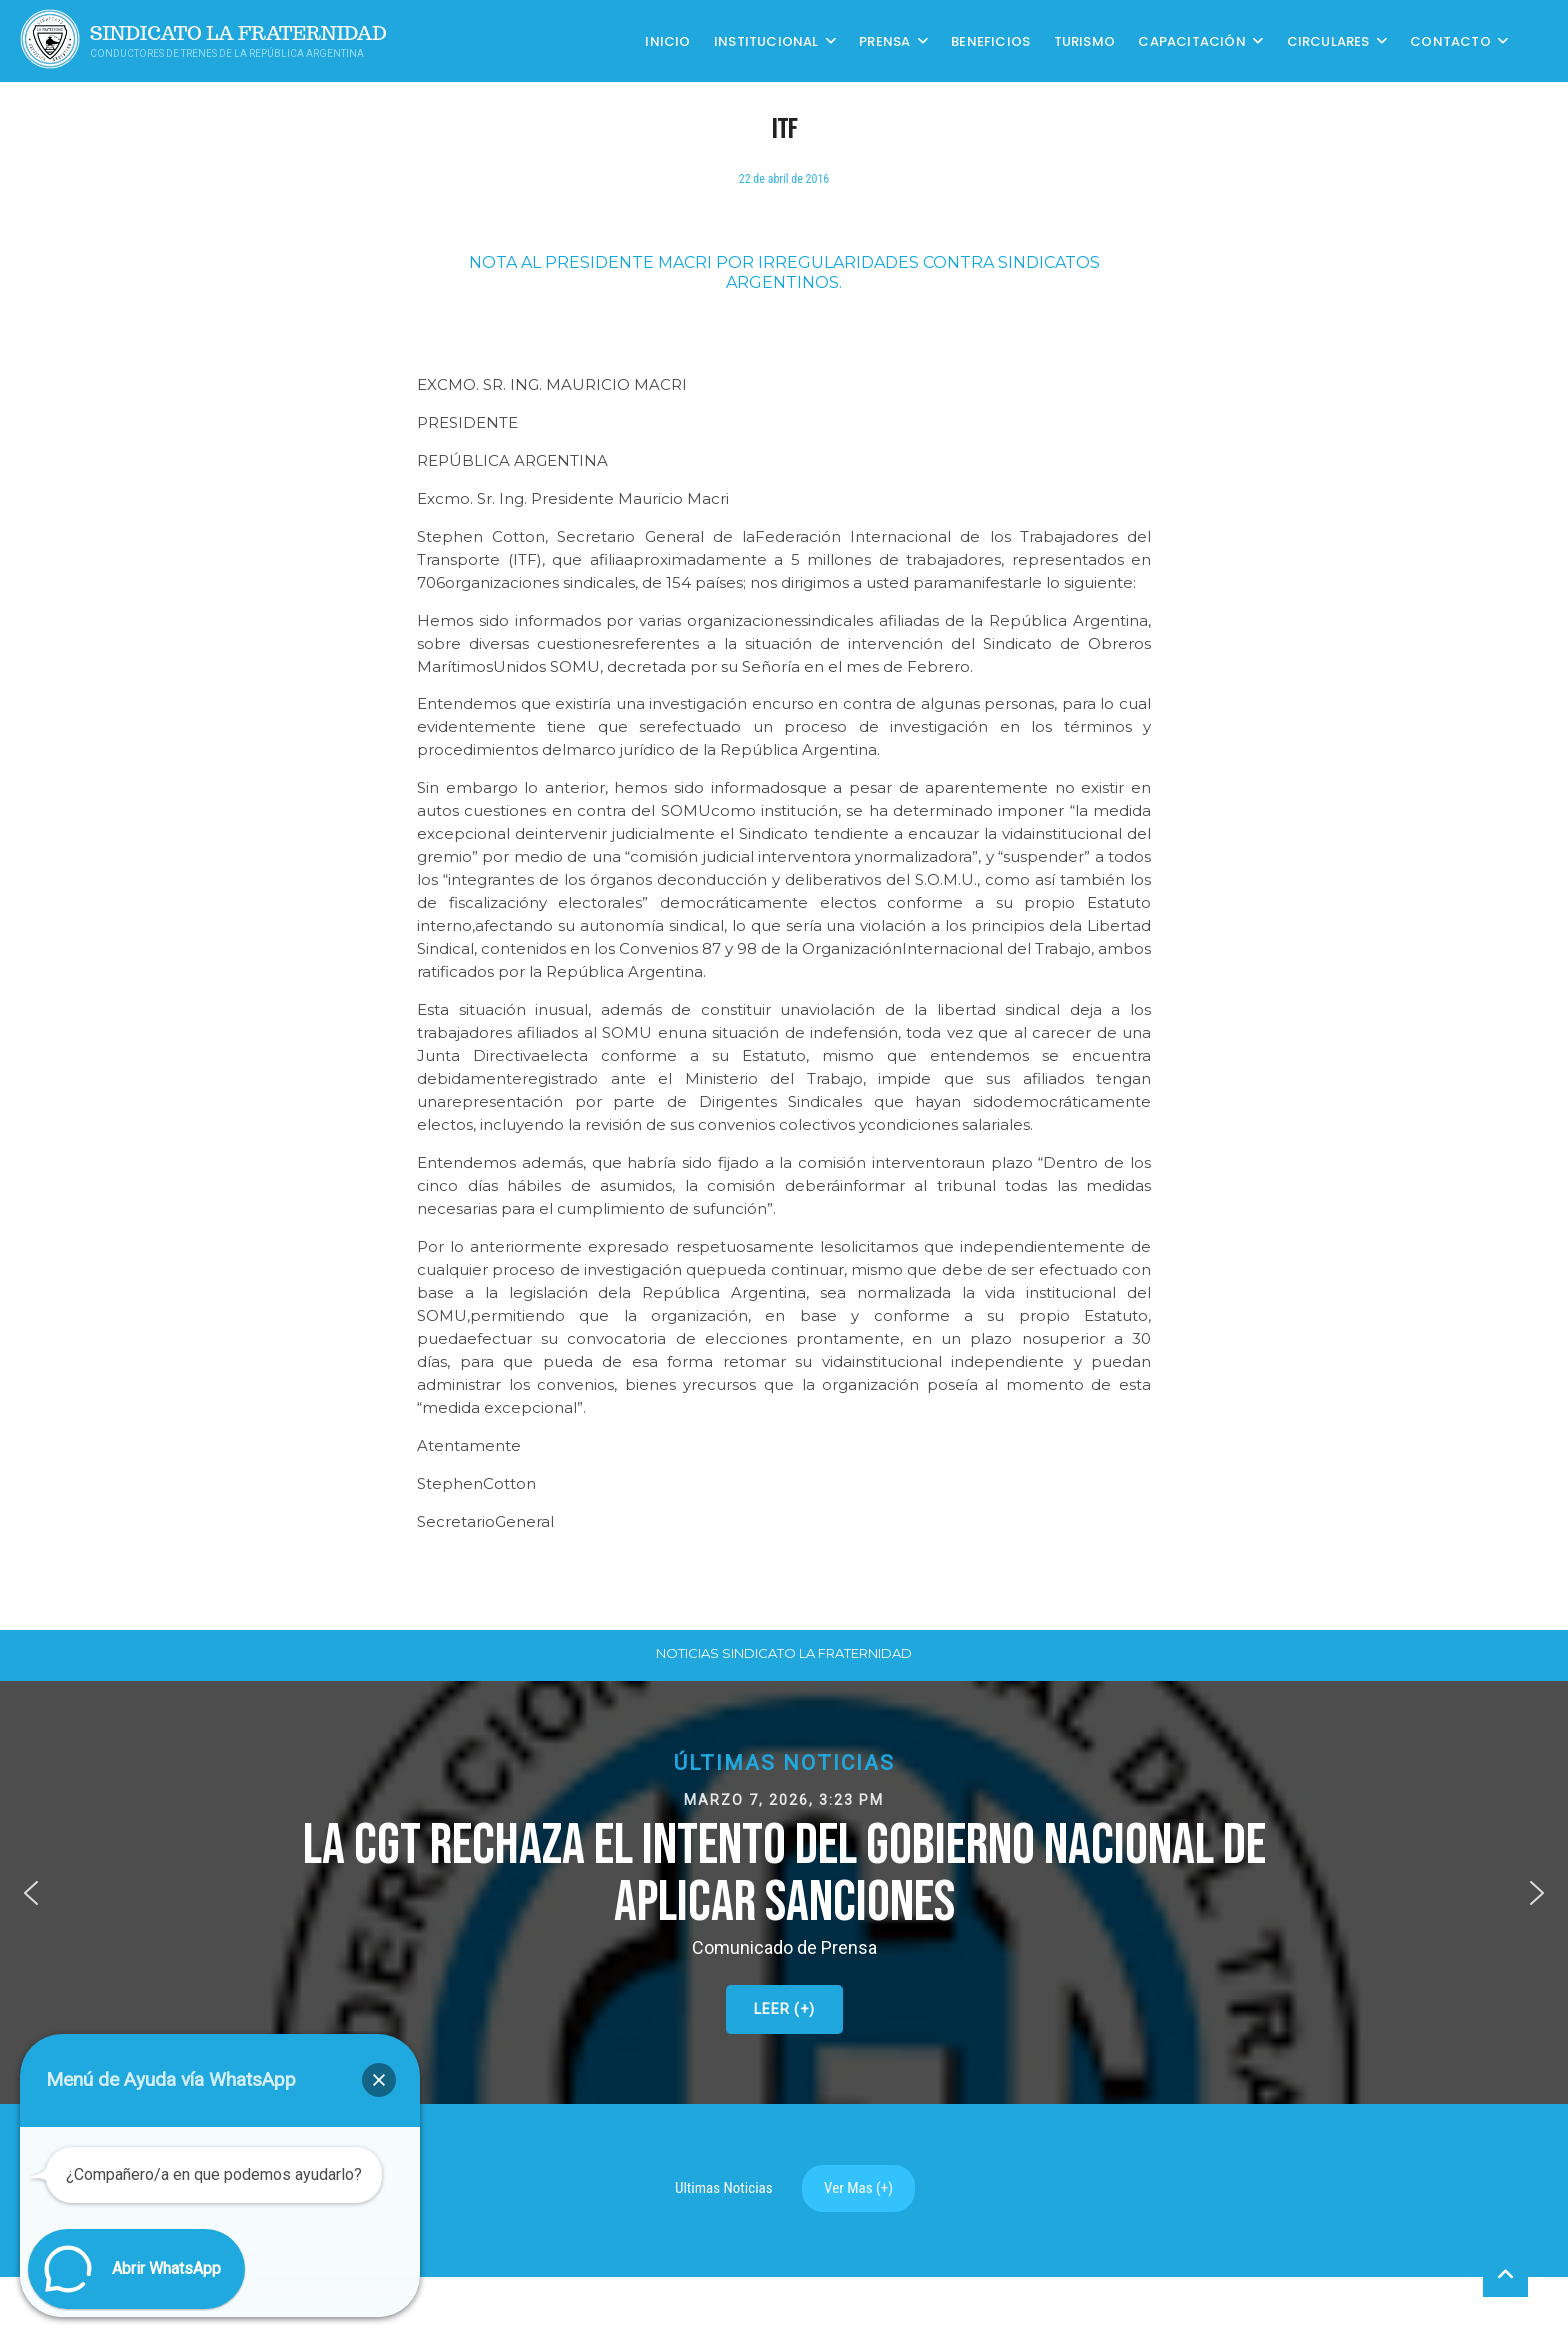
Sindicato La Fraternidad (238, 33)
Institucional (766, 40)
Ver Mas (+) (858, 2188)
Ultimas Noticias (724, 2188)
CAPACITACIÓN (1191, 40)
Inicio (667, 40)
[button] (784, 1892)
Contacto (1450, 40)
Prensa (884, 40)
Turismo (1084, 40)
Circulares (1328, 40)
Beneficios (990, 40)
